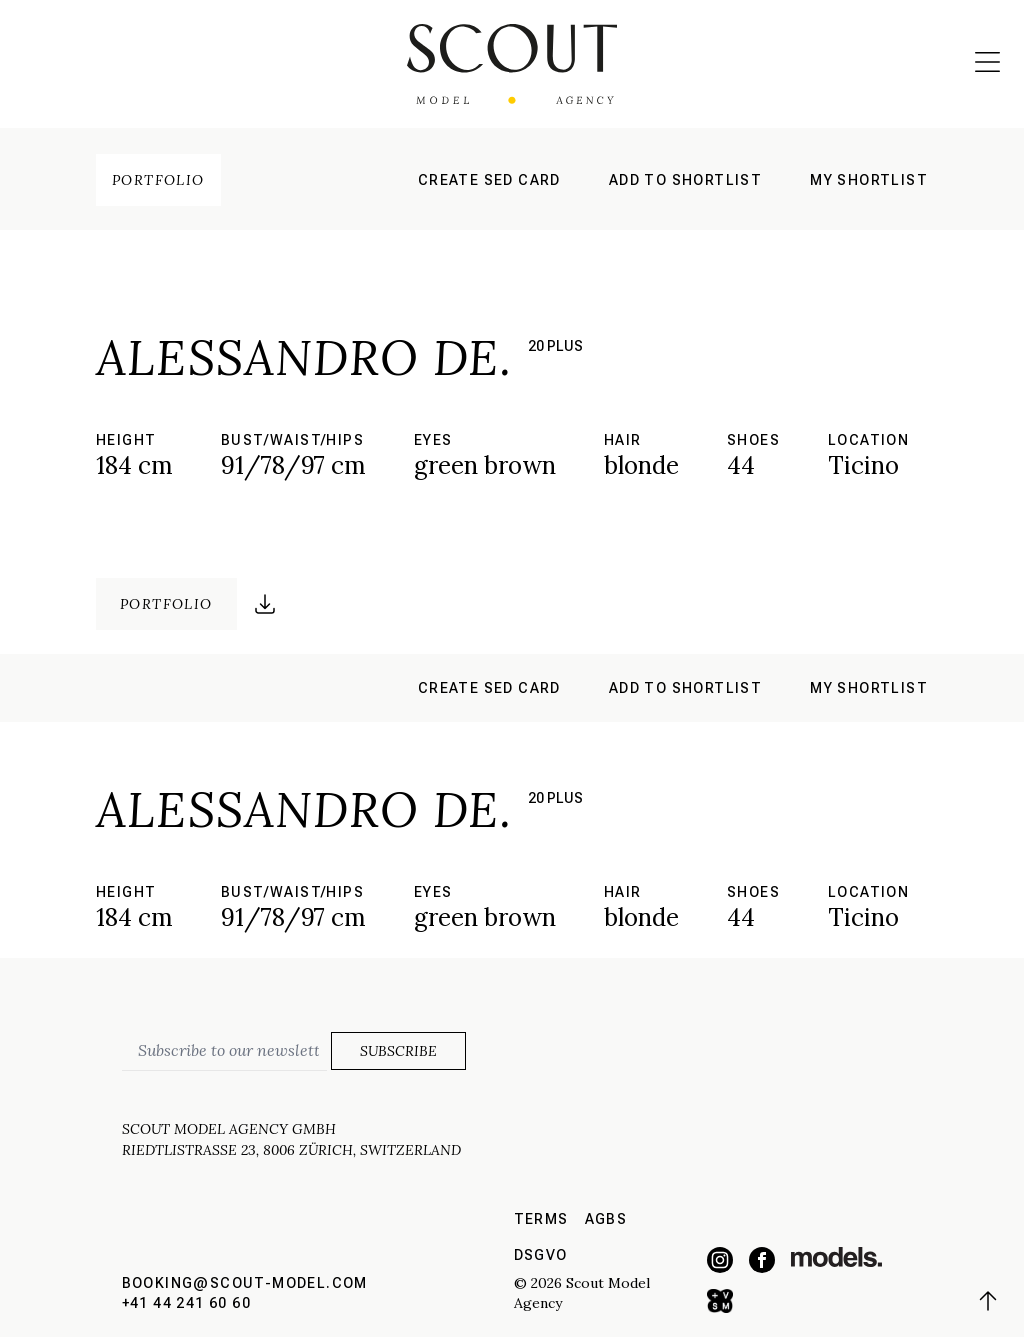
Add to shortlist (685, 180)
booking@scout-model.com (245, 1283)
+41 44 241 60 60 (186, 1303)
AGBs (606, 1219)
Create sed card (489, 180)
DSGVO (541, 1255)
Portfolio (158, 180)
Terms (541, 1219)
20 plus (555, 346)
